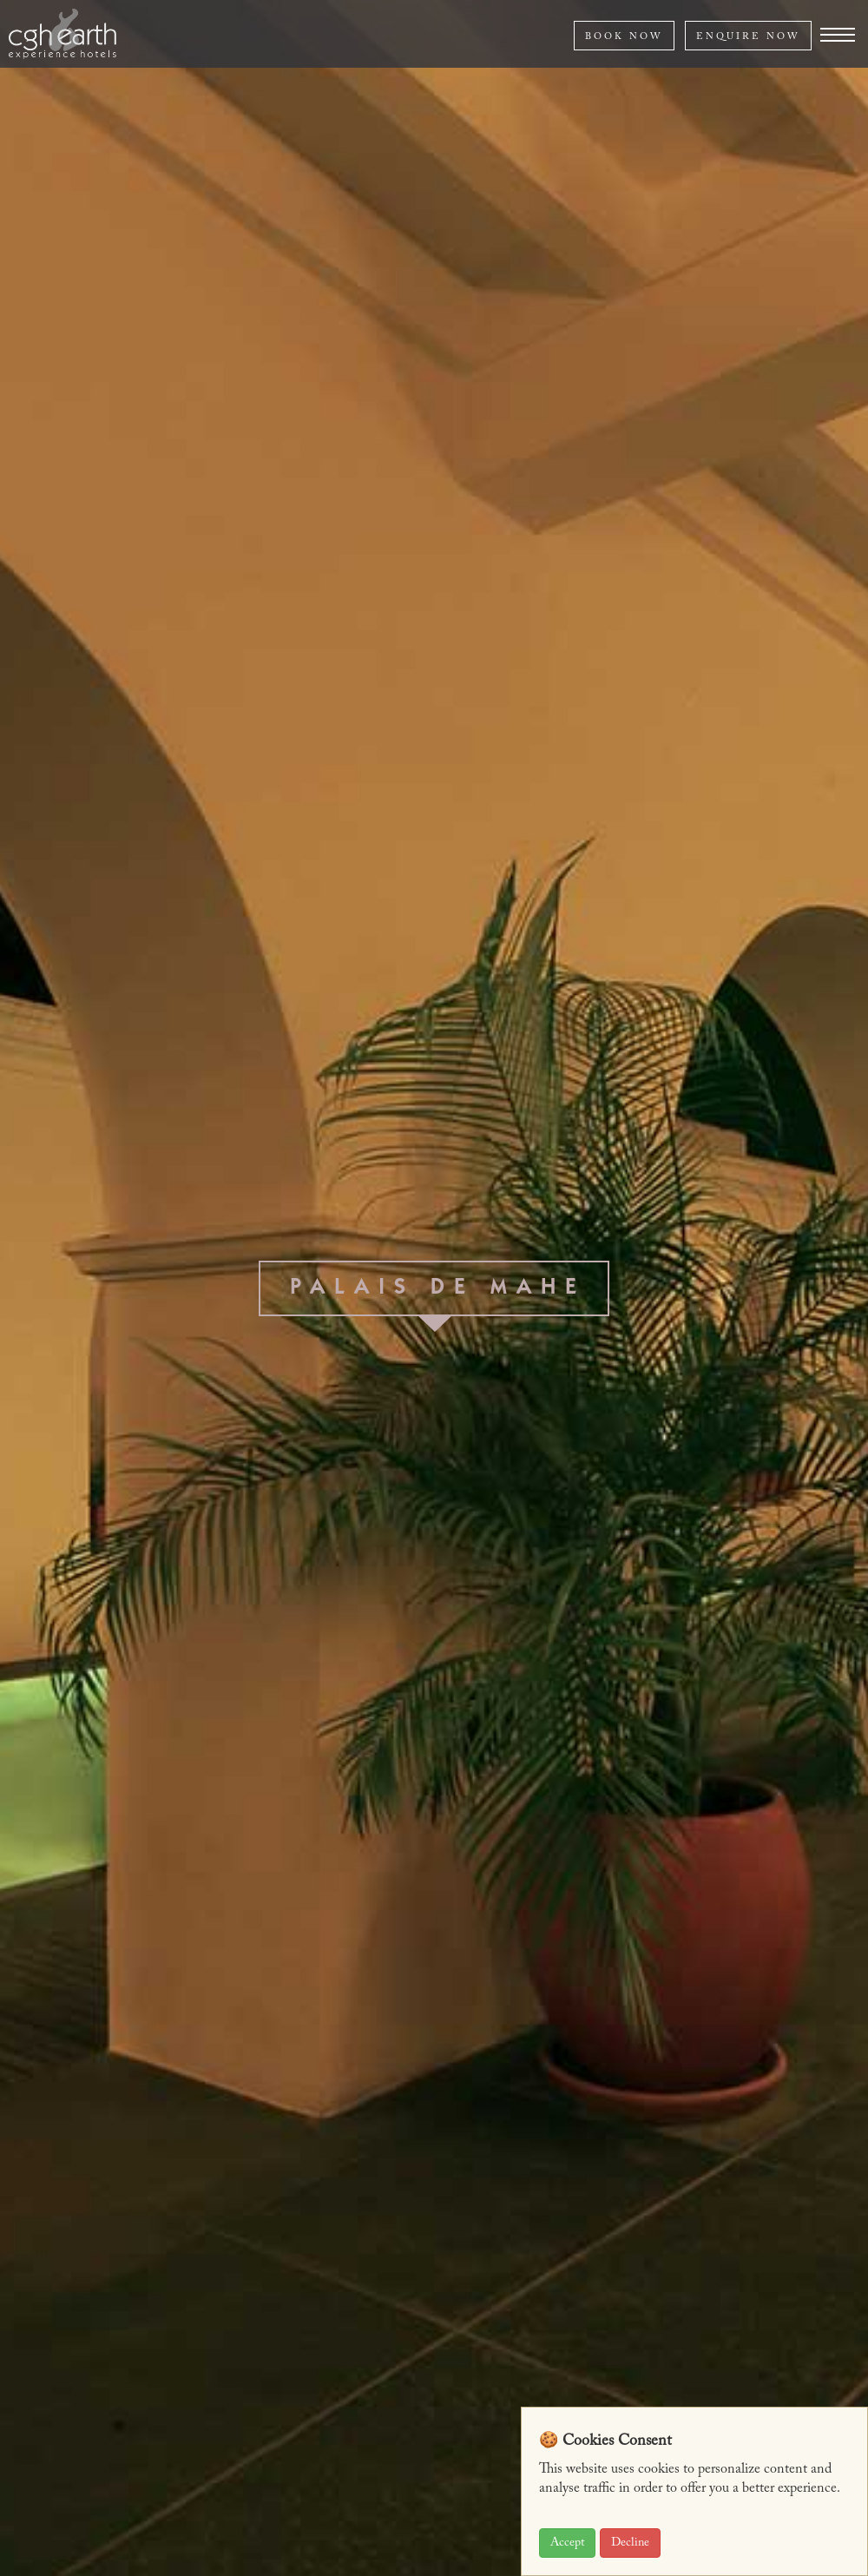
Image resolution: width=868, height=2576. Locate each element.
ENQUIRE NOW (748, 37)
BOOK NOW (624, 37)
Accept (567, 2543)
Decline (630, 2543)
